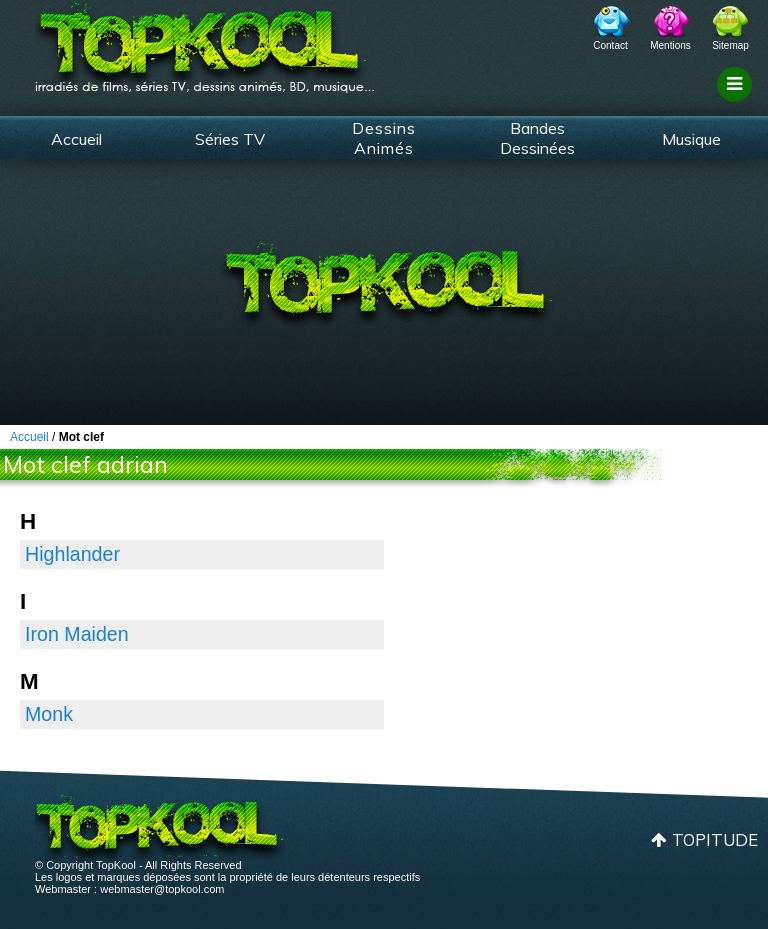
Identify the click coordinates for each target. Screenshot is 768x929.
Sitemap (730, 45)
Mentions (670, 45)
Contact (610, 45)
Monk (49, 714)
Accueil (76, 139)
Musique (691, 139)
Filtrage (737, 103)
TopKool (205, 41)
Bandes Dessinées (537, 138)
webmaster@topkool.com (162, 889)
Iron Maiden (77, 634)
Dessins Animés (384, 138)
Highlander (72, 554)
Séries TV (230, 139)
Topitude (715, 839)
